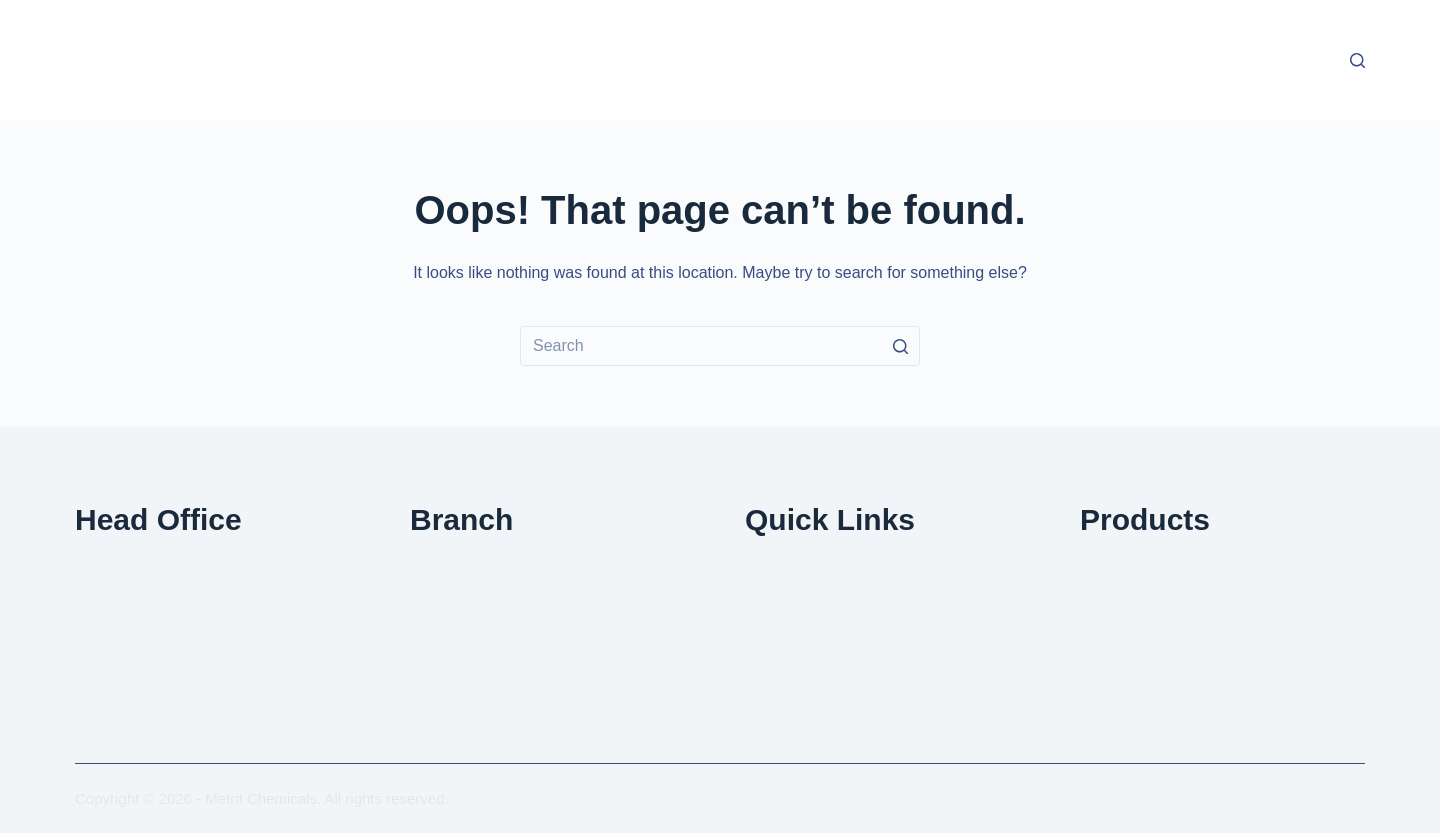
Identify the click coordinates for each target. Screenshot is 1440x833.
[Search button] (900, 346)
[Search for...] (720, 346)
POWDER (1116, 599)
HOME (769, 573)
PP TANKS (1118, 652)
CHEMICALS (1126, 625)
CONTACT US (796, 678)
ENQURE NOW (801, 625)
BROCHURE (791, 652)
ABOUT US (786, 599)
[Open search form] (1357, 60)
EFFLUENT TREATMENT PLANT (1199, 573)
